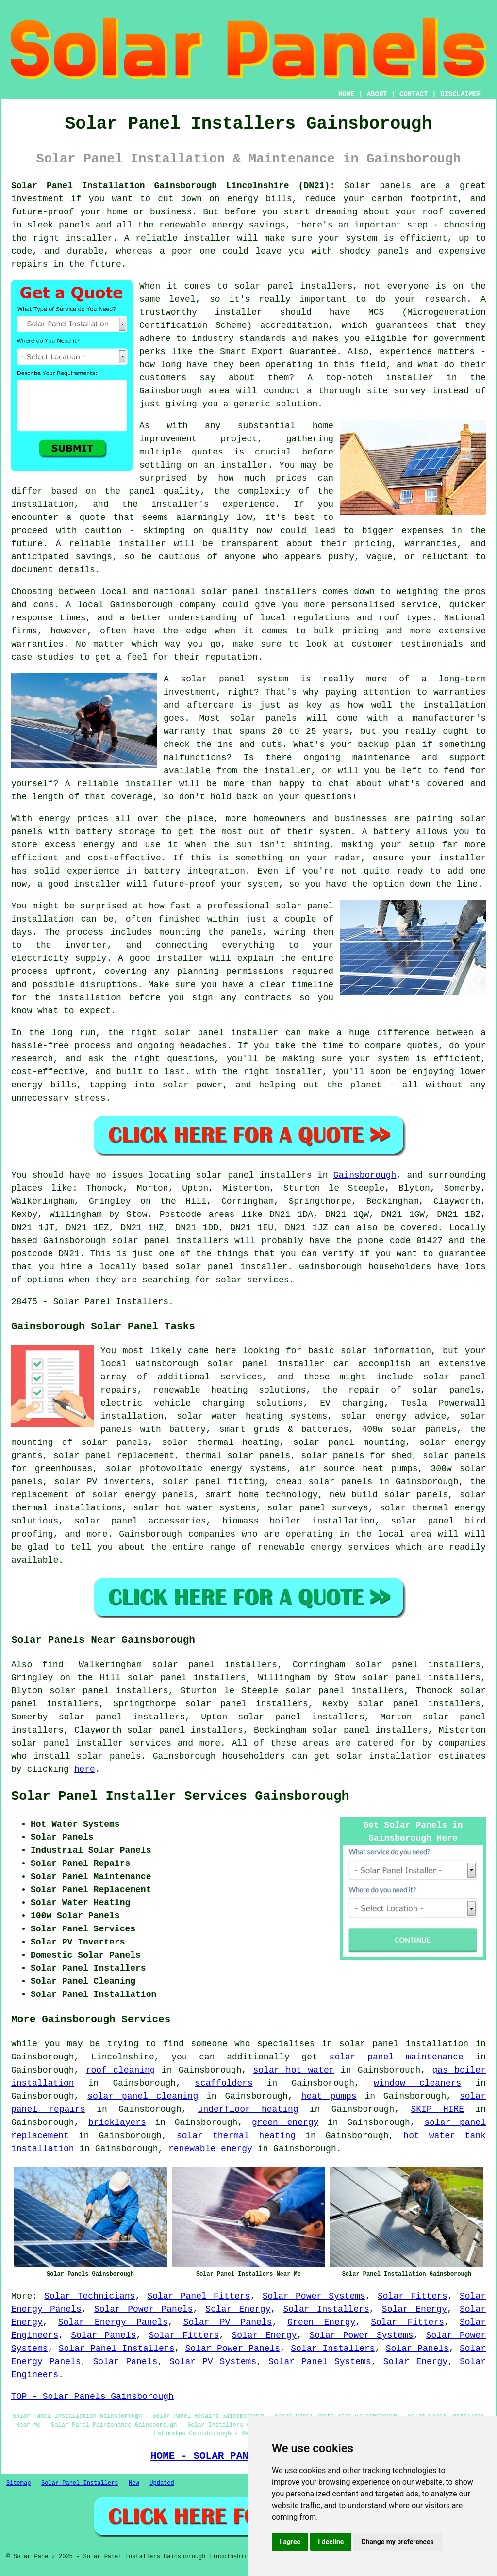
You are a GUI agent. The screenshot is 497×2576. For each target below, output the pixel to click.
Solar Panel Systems (319, 2361)
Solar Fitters (412, 2296)
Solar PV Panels (227, 2322)
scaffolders (224, 2083)
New (134, 2483)
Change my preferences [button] (397, 2541)
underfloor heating (248, 2109)
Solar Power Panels (143, 2309)
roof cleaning (120, 2070)
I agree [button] (290, 2541)
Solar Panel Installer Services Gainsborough (180, 1796)
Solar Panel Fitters (198, 2296)
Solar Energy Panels (113, 2322)
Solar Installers (326, 2309)
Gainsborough (365, 1175)
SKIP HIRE (437, 2109)
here (84, 1769)
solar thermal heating (236, 2135)
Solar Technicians (89, 2296)
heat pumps (329, 2096)
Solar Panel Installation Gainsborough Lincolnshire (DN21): (173, 186)
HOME (346, 94)
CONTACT (413, 94)
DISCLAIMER (460, 94)
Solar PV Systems (212, 2361)
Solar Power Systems (314, 2296)
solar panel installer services (91, 1743)
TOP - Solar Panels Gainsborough (92, 2396)
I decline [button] (331, 2541)
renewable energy (210, 2149)
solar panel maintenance (397, 2057)
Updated (161, 2483)
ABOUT (377, 94)
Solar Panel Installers (117, 2348)
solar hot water (293, 2070)
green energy (285, 2122)
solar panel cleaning (142, 2096)
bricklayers (117, 2122)
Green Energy (321, 2322)
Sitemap (18, 2483)
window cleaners (417, 2083)
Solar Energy (237, 2309)
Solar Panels (103, 2335)
